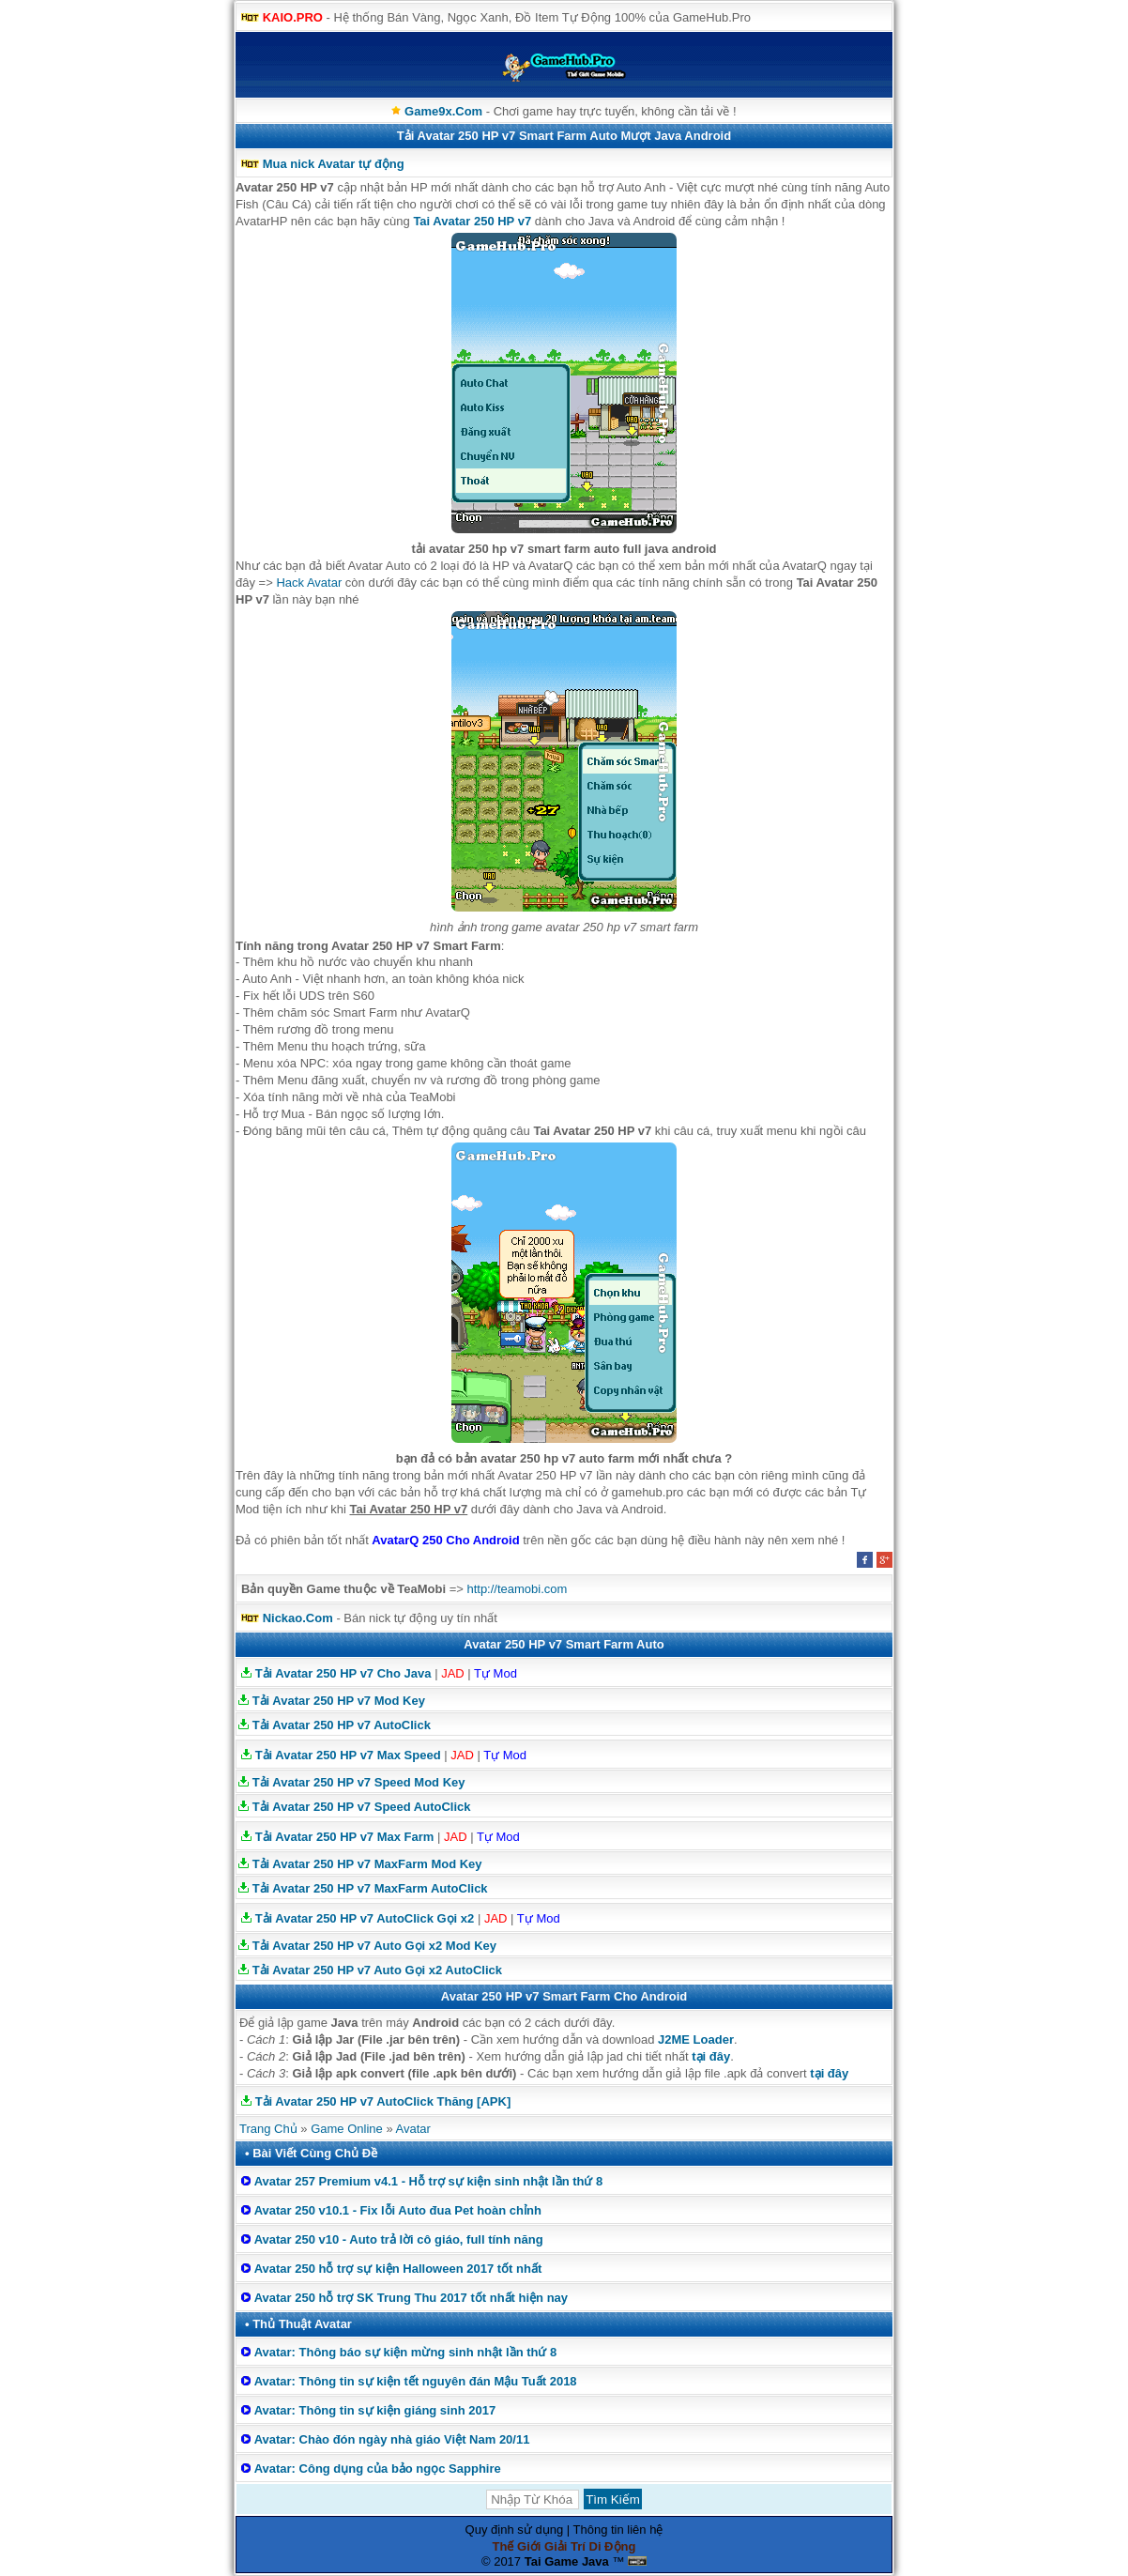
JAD (453, 1673)
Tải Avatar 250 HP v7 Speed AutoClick (361, 1807)
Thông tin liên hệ (618, 2529)
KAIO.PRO (293, 17)
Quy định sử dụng (514, 2529)
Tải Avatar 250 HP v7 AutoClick (341, 1725)
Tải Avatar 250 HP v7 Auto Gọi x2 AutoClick (377, 1970)
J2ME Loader (696, 2039)
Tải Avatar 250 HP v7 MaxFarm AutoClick (370, 1888)
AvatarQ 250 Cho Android (445, 1540)
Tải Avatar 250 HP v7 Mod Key (338, 1701)
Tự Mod (495, 1673)
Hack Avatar (309, 582)
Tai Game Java (567, 2561)
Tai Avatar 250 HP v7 (472, 221)
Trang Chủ (268, 2129)
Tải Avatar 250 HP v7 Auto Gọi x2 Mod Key (374, 1946)
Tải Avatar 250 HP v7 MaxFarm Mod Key (367, 1864)
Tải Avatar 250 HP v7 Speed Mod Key (358, 1782)
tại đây (711, 2056)
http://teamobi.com (516, 1589)
